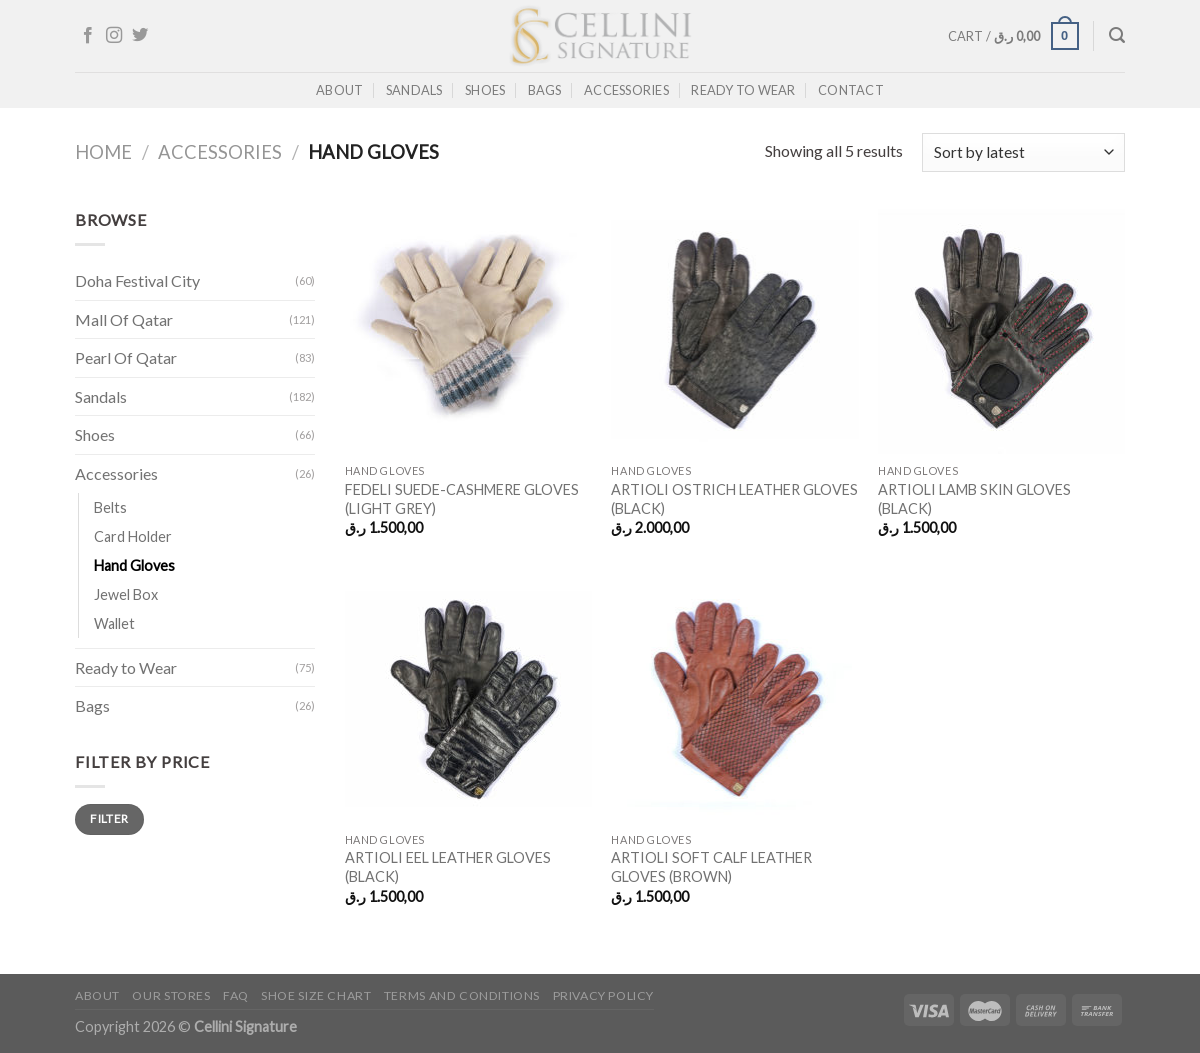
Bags (545, 90)
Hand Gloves (134, 565)
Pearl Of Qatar (126, 357)
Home (103, 152)
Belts (110, 507)
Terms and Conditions (462, 995)
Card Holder (133, 536)
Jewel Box (126, 594)
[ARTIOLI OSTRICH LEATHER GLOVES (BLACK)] (734, 330)
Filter (109, 818)
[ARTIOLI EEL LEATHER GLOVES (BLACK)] (468, 698)
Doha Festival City (137, 280)
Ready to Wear (743, 90)
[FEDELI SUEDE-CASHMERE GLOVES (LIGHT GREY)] (468, 330)
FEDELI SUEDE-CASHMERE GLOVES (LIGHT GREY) (462, 499)
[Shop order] (1023, 152)
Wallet (114, 623)
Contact (851, 90)
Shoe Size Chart (316, 995)
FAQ (236, 995)
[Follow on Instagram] (114, 36)
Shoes (485, 90)
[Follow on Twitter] (140, 36)
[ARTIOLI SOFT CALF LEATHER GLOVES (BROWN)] (734, 698)
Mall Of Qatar (124, 319)
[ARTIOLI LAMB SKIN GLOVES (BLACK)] (1001, 330)
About (339, 90)
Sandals (414, 90)
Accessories (626, 90)
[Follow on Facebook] (88, 36)
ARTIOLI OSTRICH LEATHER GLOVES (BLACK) (734, 499)
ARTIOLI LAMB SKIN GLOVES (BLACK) (974, 499)
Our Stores (171, 995)
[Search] (1117, 35)
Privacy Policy (604, 995)
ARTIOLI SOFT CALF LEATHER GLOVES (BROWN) (711, 867)
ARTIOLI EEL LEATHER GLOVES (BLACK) (448, 867)
